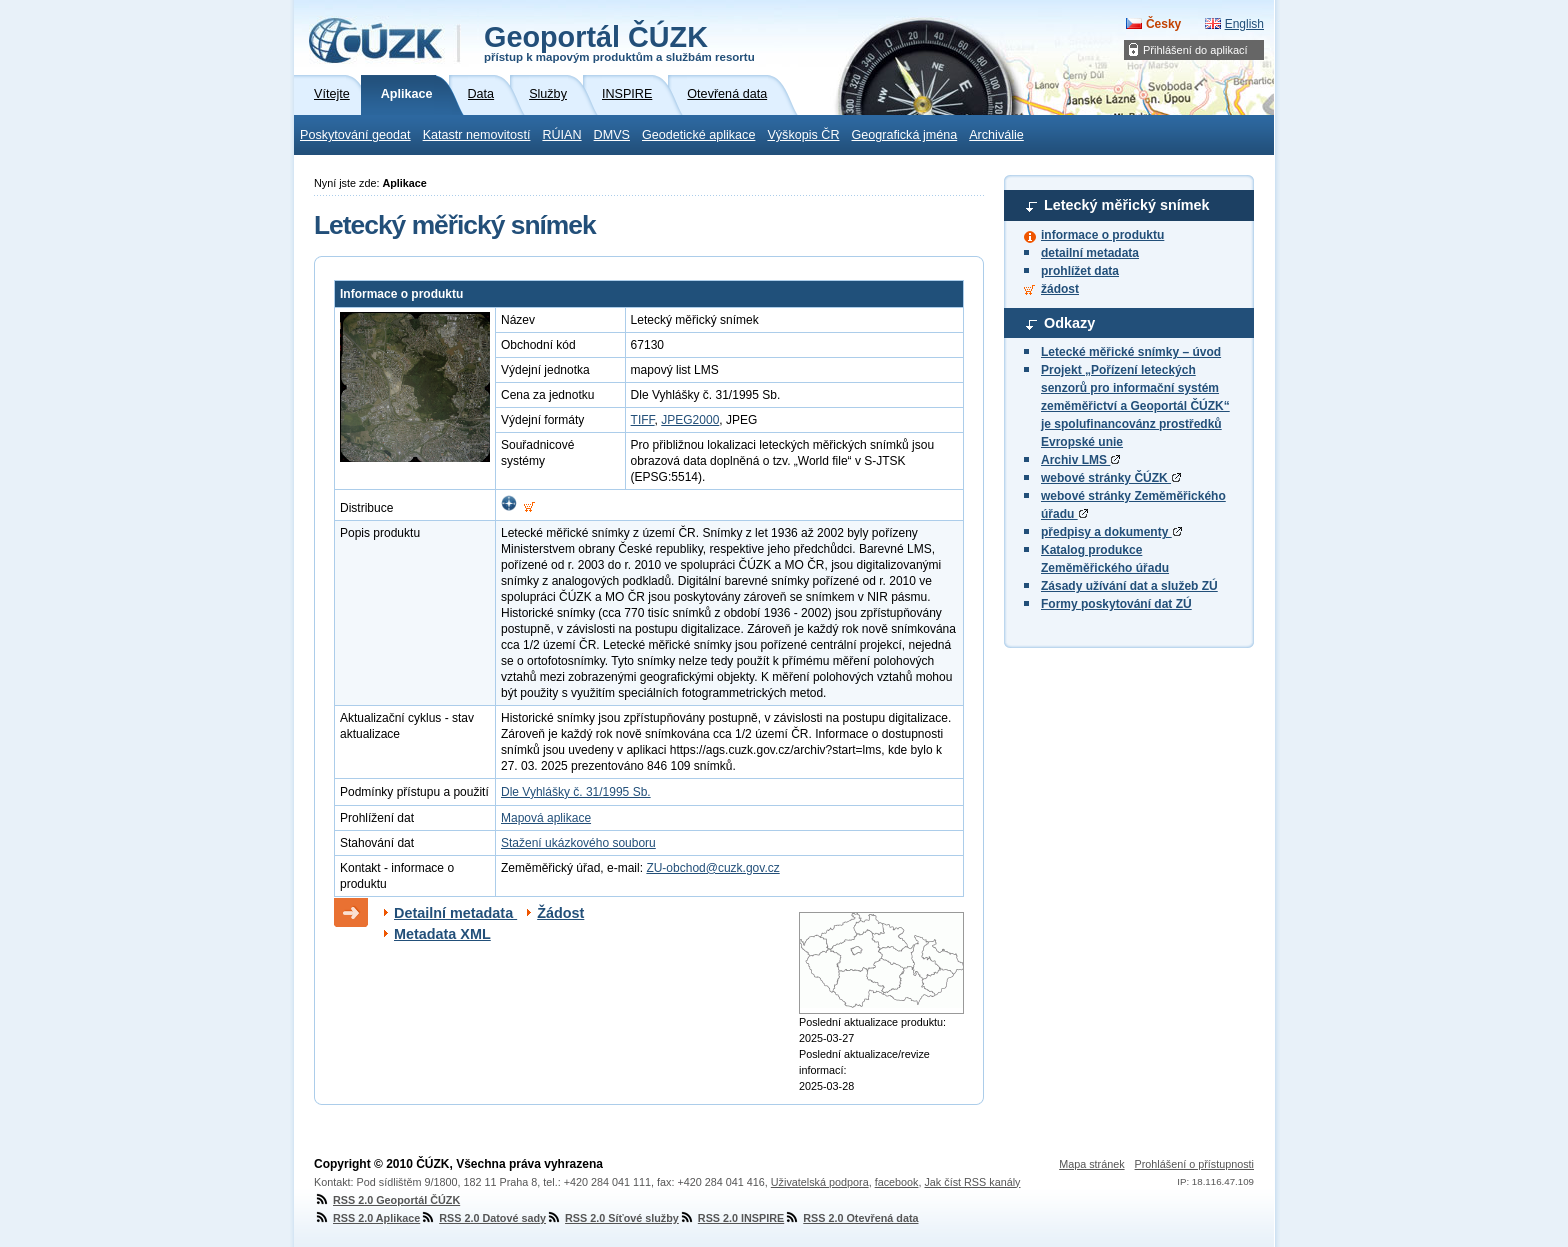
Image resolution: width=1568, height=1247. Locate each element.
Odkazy (1069, 323)
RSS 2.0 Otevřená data (851, 1218)
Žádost (560, 913)
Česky (1163, 24)
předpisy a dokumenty (1111, 532)
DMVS (612, 135)
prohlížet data (1080, 271)
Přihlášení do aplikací (1195, 50)
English (1244, 24)
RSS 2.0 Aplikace (367, 1218)
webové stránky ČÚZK (1111, 478)
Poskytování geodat (355, 135)
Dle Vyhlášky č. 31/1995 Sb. (576, 792)
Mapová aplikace (546, 818)
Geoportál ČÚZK (619, 42)
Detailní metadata (455, 913)
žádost (1060, 289)
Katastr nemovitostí (477, 135)
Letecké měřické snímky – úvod (1131, 352)
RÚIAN (561, 135)
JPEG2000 (690, 420)
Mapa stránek (1091, 1164)
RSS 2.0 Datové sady (483, 1218)
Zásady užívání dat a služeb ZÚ (1129, 586)
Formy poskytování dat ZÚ (1116, 604)
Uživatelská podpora (820, 1182)
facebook (897, 1182)
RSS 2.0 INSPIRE (731, 1218)
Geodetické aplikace (698, 135)
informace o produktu (1102, 235)
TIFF (643, 420)
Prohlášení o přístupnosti (1194, 1164)
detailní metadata (1090, 253)
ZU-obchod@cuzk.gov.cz (712, 868)
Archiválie (996, 135)
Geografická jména (905, 135)
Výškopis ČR (803, 135)
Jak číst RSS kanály (972, 1182)
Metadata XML (442, 934)
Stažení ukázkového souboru (578, 843)
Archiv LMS (1080, 460)
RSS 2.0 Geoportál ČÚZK (387, 1200)
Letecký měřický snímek (1127, 205)
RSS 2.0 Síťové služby (612, 1218)
